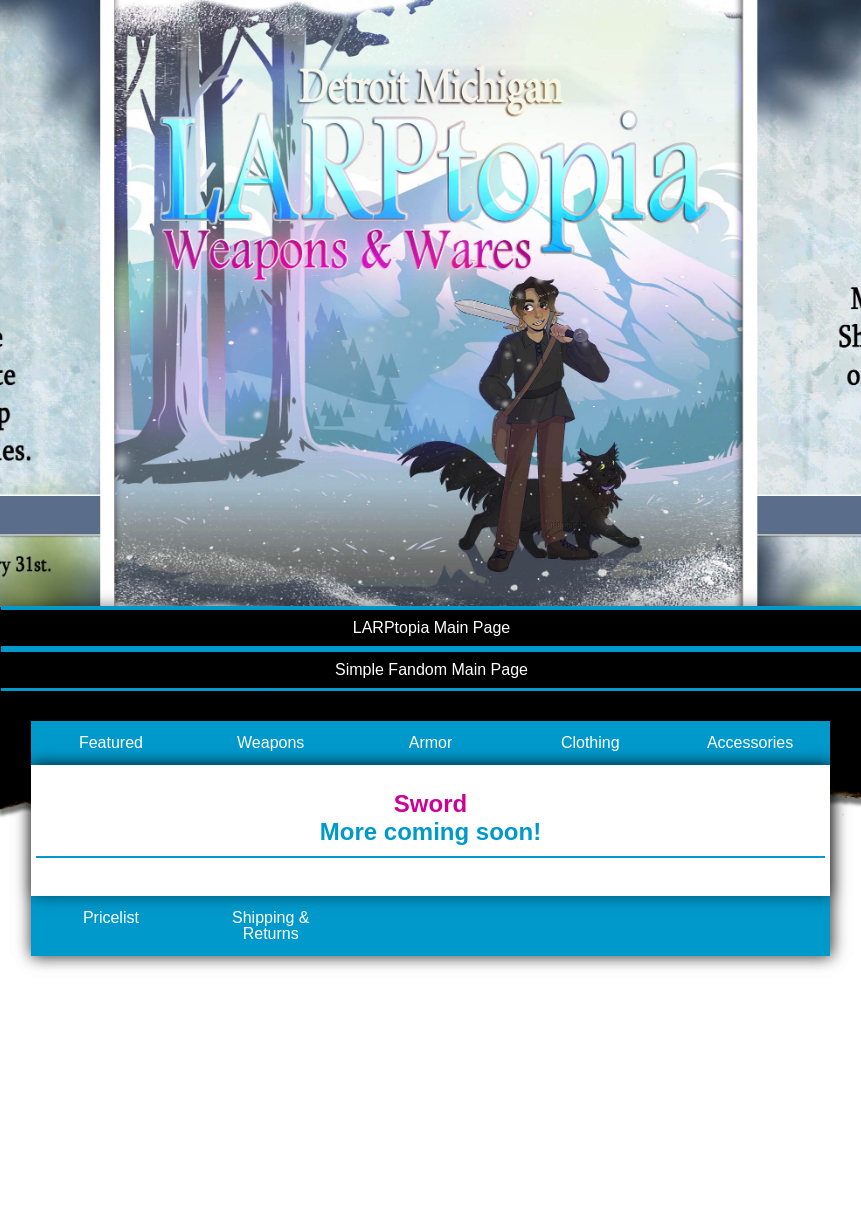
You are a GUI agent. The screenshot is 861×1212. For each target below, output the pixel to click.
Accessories (750, 742)
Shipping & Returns (270, 925)
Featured (111, 742)
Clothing (590, 742)
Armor (431, 742)
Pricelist (111, 917)
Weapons (270, 742)
